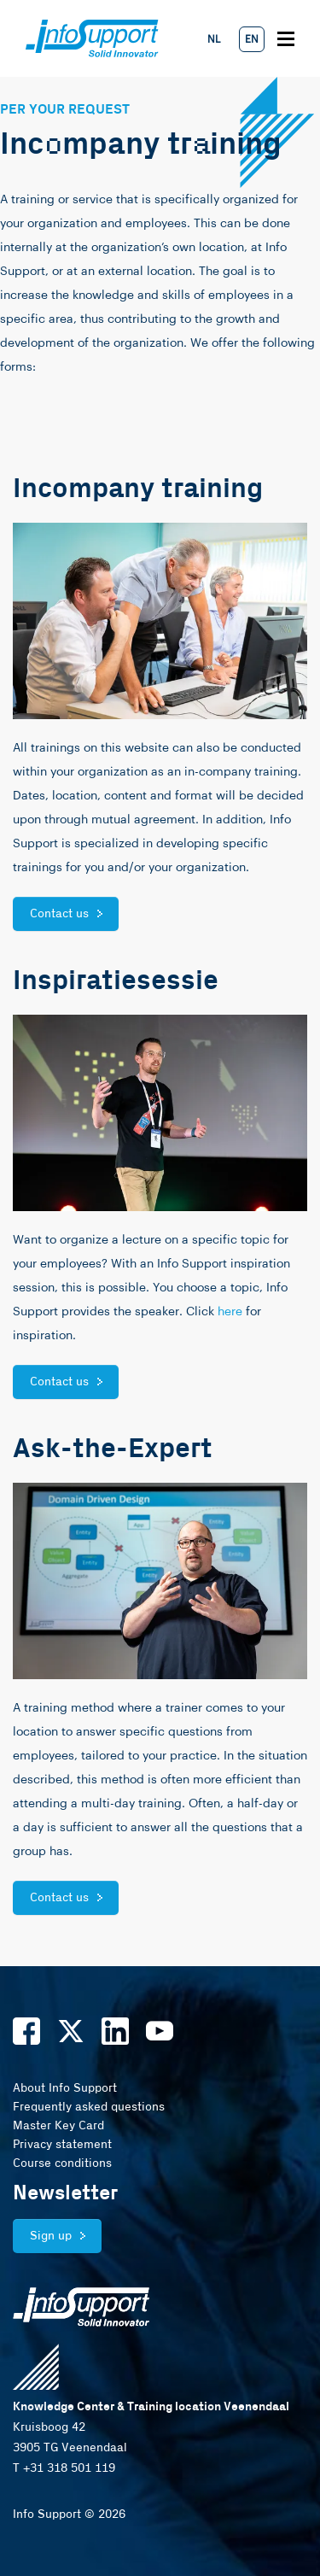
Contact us (59, 914)
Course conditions (62, 2163)
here (230, 1312)
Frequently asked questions (89, 2107)
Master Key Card (58, 2126)
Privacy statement (62, 2145)
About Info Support (65, 2088)
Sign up (51, 2236)
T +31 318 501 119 (64, 2468)
